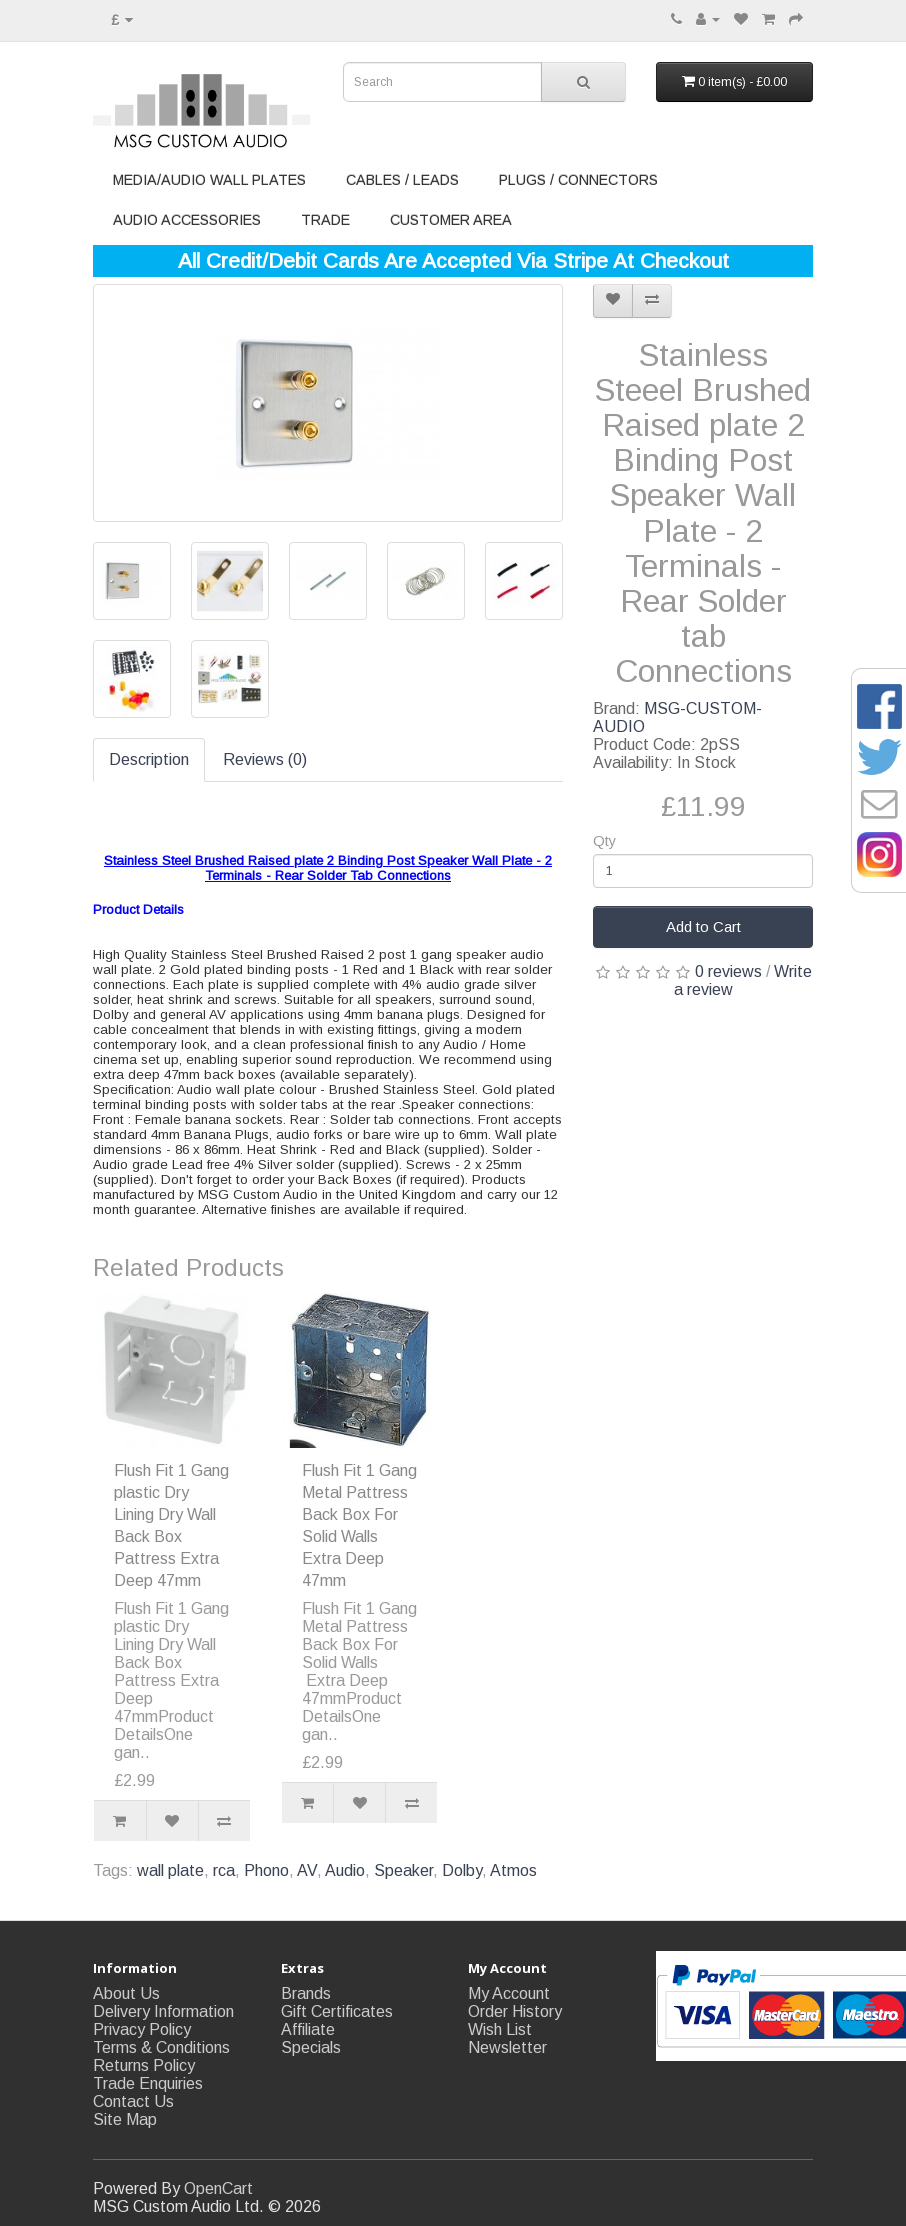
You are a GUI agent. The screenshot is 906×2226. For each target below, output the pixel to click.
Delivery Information (163, 2011)
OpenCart (218, 2188)
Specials (311, 2047)
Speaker (403, 1870)
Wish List (500, 2029)
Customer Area (451, 220)
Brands (306, 1993)
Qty (604, 841)
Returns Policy (144, 2065)
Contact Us (133, 2101)
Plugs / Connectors (578, 180)
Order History (515, 2011)
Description (149, 759)
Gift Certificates (337, 2011)
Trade (325, 220)
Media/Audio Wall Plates (209, 180)
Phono (266, 1870)
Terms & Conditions (161, 2047)
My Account (509, 1993)
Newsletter (507, 2047)
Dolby (462, 1870)
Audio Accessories (187, 220)
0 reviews (728, 971)
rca (224, 1870)
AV (307, 1870)
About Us (126, 1993)
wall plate (170, 1870)
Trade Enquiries (148, 2083)
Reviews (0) (265, 759)
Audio (345, 1870)
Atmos (513, 1870)
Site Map (125, 2119)
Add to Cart (703, 926)
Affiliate (308, 2029)
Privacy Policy (142, 2029)
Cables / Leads (402, 180)
